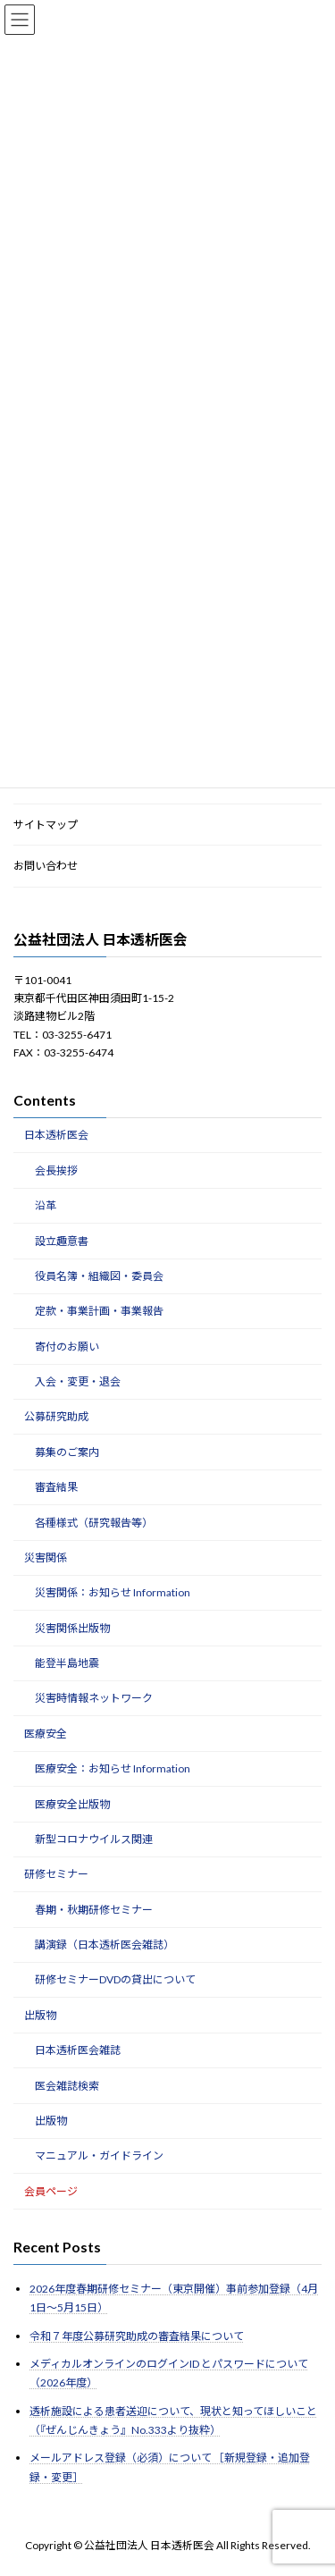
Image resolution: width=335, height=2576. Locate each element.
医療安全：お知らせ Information (112, 1769)
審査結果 (56, 1487)
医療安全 (45, 1733)
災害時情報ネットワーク (94, 1698)
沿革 (45, 1206)
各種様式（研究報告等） (94, 1522)
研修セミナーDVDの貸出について (115, 1980)
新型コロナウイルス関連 (94, 1839)
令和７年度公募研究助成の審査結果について (136, 2336)
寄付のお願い (67, 1346)
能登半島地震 (67, 1663)
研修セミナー (56, 1874)
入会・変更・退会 (78, 1381)
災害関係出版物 (72, 1628)
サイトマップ (45, 824)
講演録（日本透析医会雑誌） (104, 1944)
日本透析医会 (56, 1135)
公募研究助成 (56, 1417)
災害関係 (45, 1557)
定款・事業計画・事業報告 (99, 1311)
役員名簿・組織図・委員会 (99, 1276)
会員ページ (51, 2191)
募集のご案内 (67, 1452)
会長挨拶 (56, 1170)
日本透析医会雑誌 (78, 2051)
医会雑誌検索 (67, 2085)
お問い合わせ (45, 866)
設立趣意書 (61, 1241)
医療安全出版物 (72, 1804)
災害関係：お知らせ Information (112, 1593)
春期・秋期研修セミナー (94, 1909)
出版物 (40, 2015)
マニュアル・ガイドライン (99, 2156)
